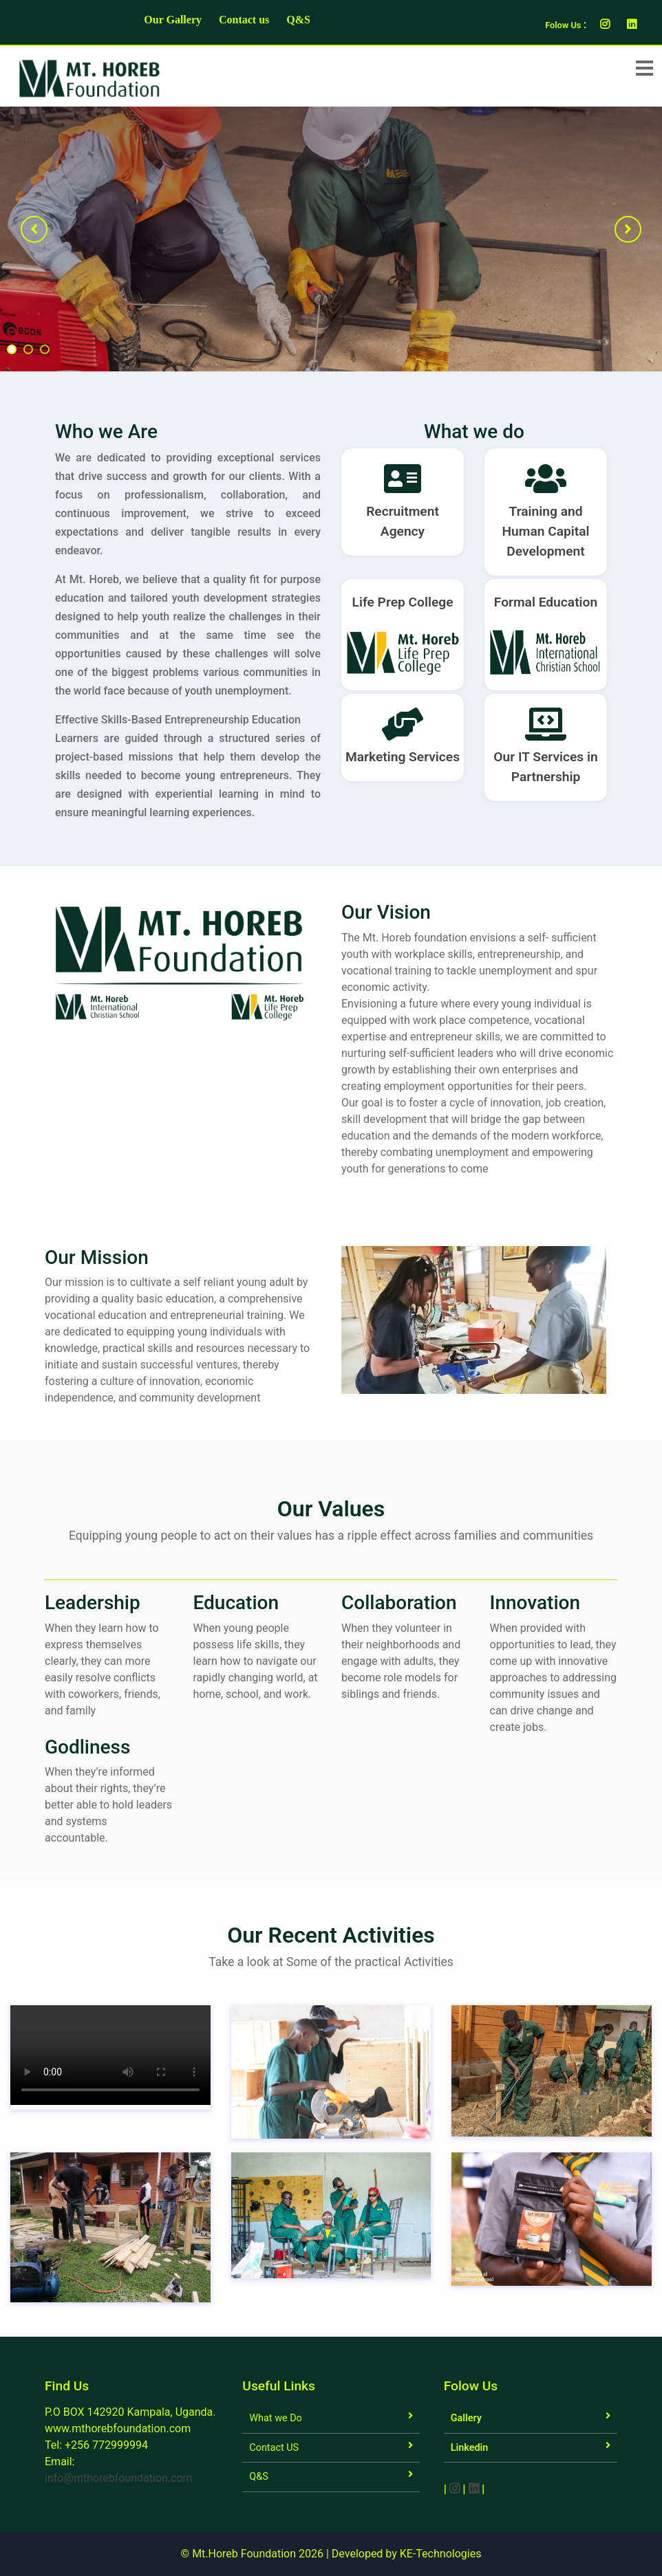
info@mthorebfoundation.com (119, 2478)
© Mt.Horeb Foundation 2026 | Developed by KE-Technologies (331, 2553)
